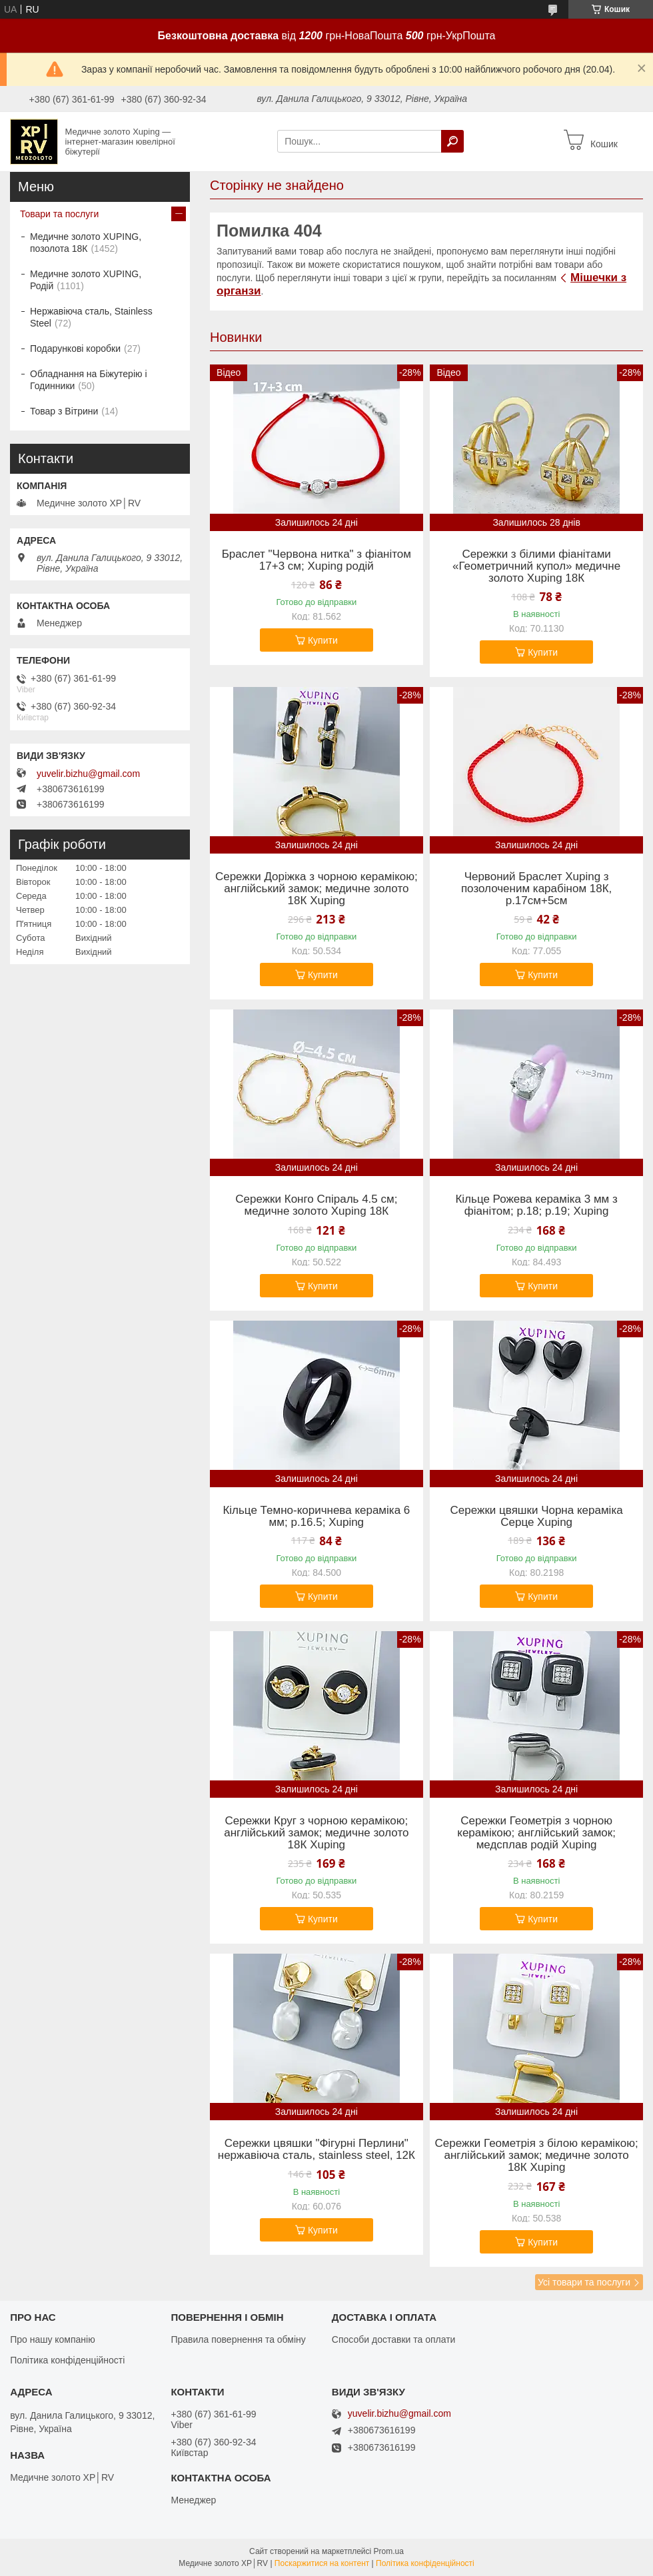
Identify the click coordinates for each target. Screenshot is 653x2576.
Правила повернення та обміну (238, 2339)
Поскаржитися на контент (322, 2563)
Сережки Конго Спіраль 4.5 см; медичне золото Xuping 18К (316, 1205)
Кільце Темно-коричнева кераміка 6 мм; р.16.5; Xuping (316, 1517)
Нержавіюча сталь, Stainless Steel (91, 317)
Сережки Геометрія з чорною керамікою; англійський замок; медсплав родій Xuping (536, 1833)
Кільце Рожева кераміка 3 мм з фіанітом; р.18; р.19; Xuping (536, 1205)
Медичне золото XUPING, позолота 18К (85, 242)
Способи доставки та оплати (394, 2339)
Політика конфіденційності (67, 2360)
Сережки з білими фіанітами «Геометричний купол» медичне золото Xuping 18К (536, 566)
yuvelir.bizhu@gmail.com (88, 773)
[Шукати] (452, 141)
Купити (323, 640)
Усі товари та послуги (584, 2282)
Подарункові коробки (75, 348)
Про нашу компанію (52, 2339)
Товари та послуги (59, 214)
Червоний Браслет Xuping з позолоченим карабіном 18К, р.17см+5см (536, 889)
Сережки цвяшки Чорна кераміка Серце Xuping (536, 1517)
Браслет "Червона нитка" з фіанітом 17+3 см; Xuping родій (316, 560)
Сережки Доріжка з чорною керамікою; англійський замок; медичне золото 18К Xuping (316, 889)
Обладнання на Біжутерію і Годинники (88, 379)
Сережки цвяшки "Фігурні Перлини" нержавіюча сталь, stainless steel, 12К (316, 2150)
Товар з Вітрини (64, 411)
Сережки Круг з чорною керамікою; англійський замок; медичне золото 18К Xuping (316, 1833)
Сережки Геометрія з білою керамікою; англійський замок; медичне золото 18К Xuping (536, 2156)
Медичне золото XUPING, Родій (85, 280)
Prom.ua (389, 2551)
